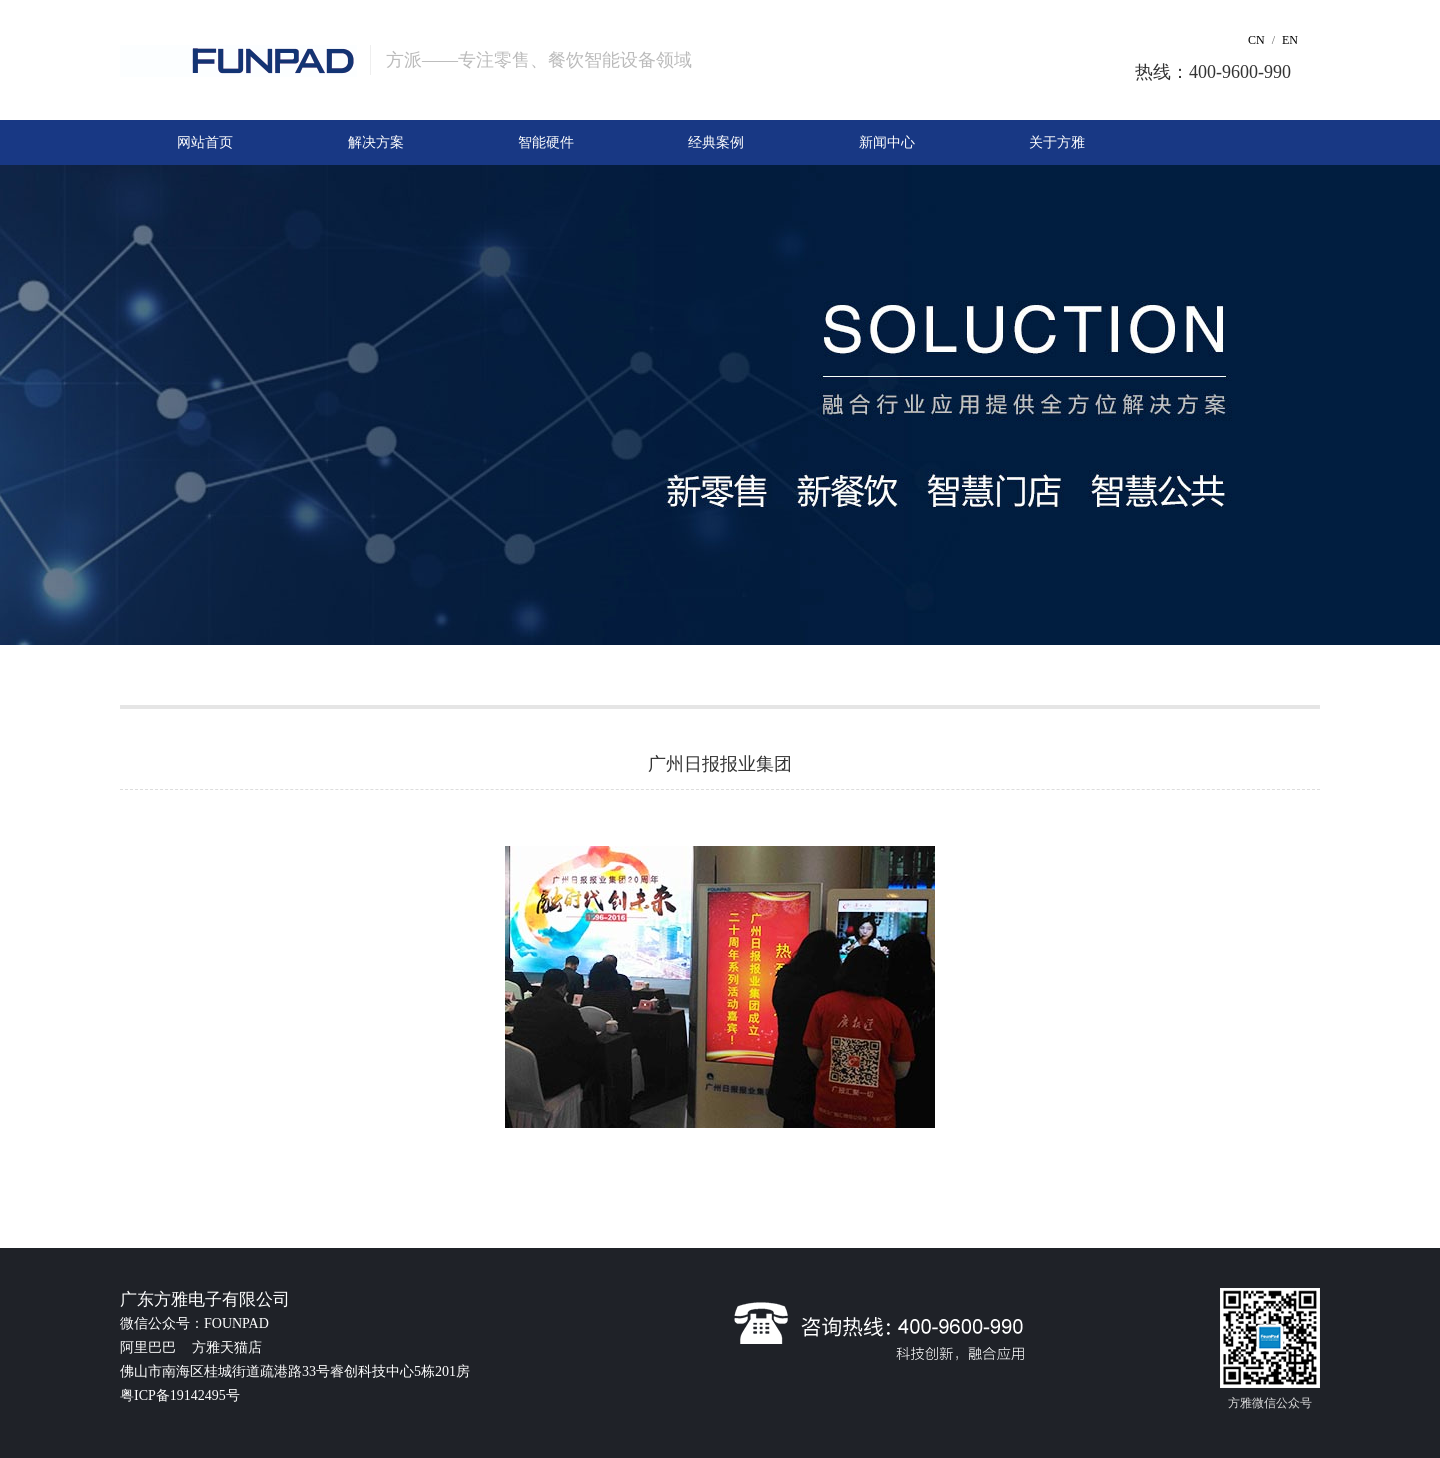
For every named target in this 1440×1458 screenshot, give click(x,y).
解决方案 (376, 142)
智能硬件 (546, 142)
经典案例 (716, 142)
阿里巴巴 (150, 1347)
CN (1256, 40)
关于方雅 (1057, 142)
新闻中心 (887, 142)
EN (1290, 40)
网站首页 (205, 142)
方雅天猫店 (227, 1347)
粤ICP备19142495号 (180, 1395)
